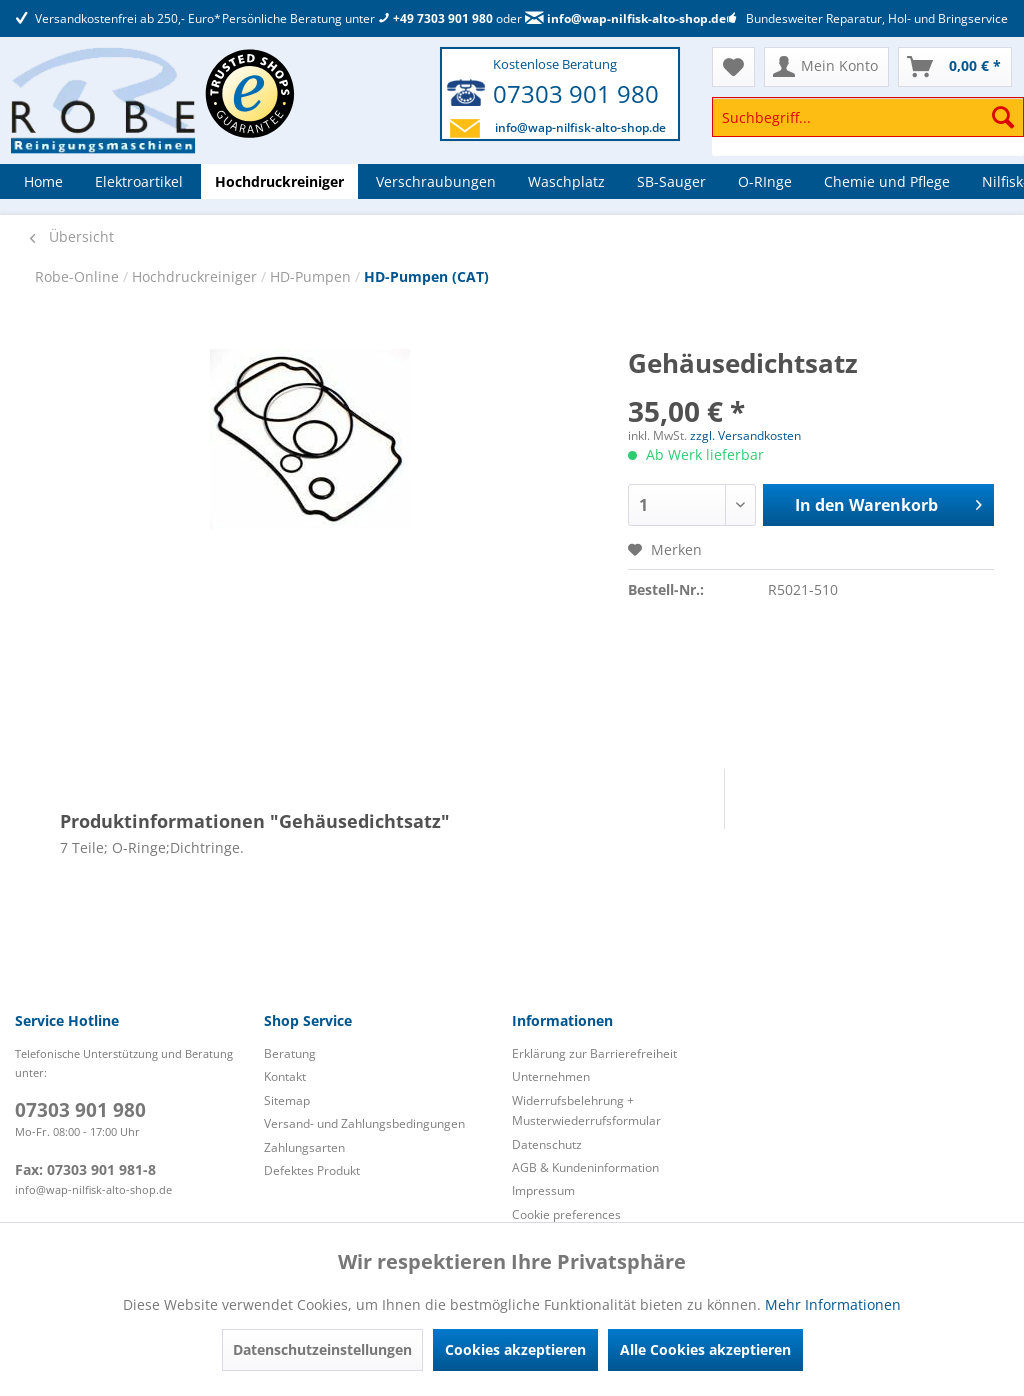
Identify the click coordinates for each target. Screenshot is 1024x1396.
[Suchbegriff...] (868, 117)
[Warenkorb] (955, 67)
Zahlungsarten (304, 1147)
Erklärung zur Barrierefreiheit (594, 1053)
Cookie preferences (566, 1214)
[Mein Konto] (826, 67)
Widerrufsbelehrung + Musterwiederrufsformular (586, 1110)
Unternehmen (551, 1076)
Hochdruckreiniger (196, 276)
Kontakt (285, 1076)
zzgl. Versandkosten (745, 435)
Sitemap (287, 1100)
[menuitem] (868, 126)
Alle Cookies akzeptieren (705, 1349)
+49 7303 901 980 (435, 18)
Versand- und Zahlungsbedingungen (364, 1123)
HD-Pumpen (312, 276)
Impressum (543, 1190)
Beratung (290, 1053)
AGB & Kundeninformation (585, 1167)
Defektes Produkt (312, 1170)
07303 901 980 (576, 93)
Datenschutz (547, 1144)
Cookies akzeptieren (515, 1349)
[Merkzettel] (733, 67)
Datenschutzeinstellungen (322, 1349)
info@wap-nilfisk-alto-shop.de (625, 18)
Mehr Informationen (833, 1304)
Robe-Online (79, 276)
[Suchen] (1003, 117)
